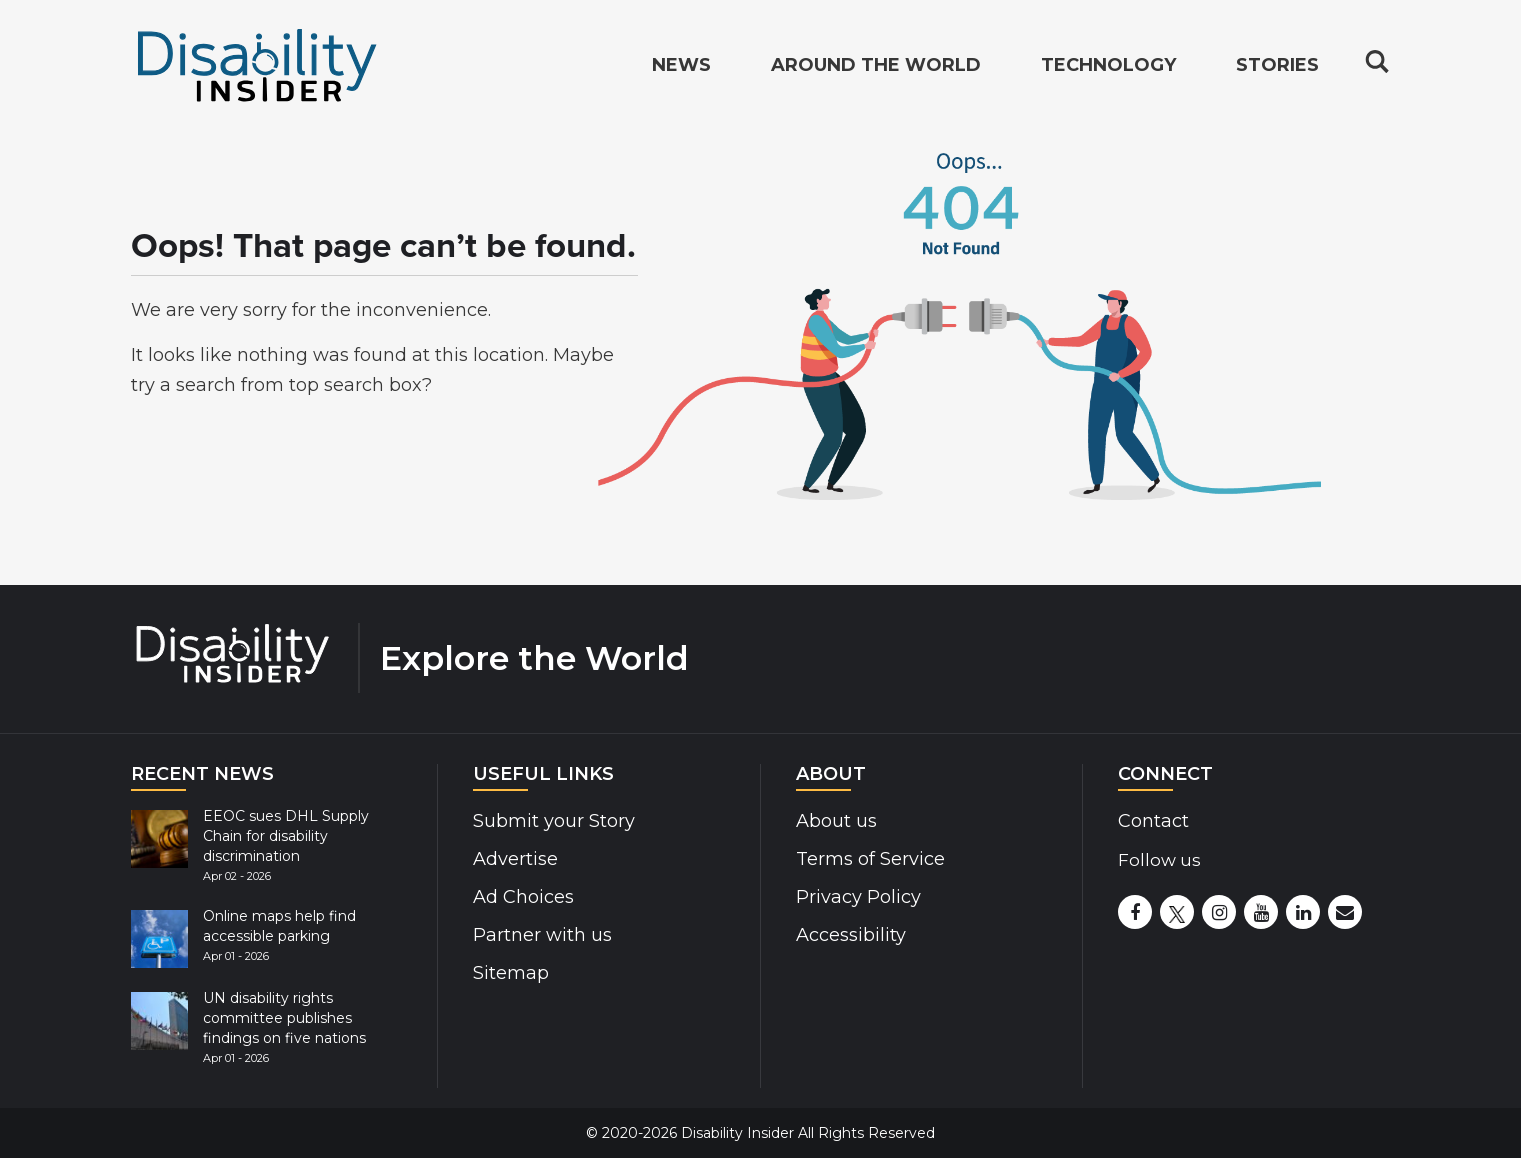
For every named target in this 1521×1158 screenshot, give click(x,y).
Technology (1108, 66)
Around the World (876, 66)
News (681, 66)
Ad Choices (523, 897)
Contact (1153, 821)
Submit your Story (554, 821)
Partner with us (542, 935)
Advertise (515, 859)
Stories (1277, 66)
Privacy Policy (858, 897)
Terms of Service (870, 859)
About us (836, 821)
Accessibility (851, 935)
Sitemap (511, 973)
